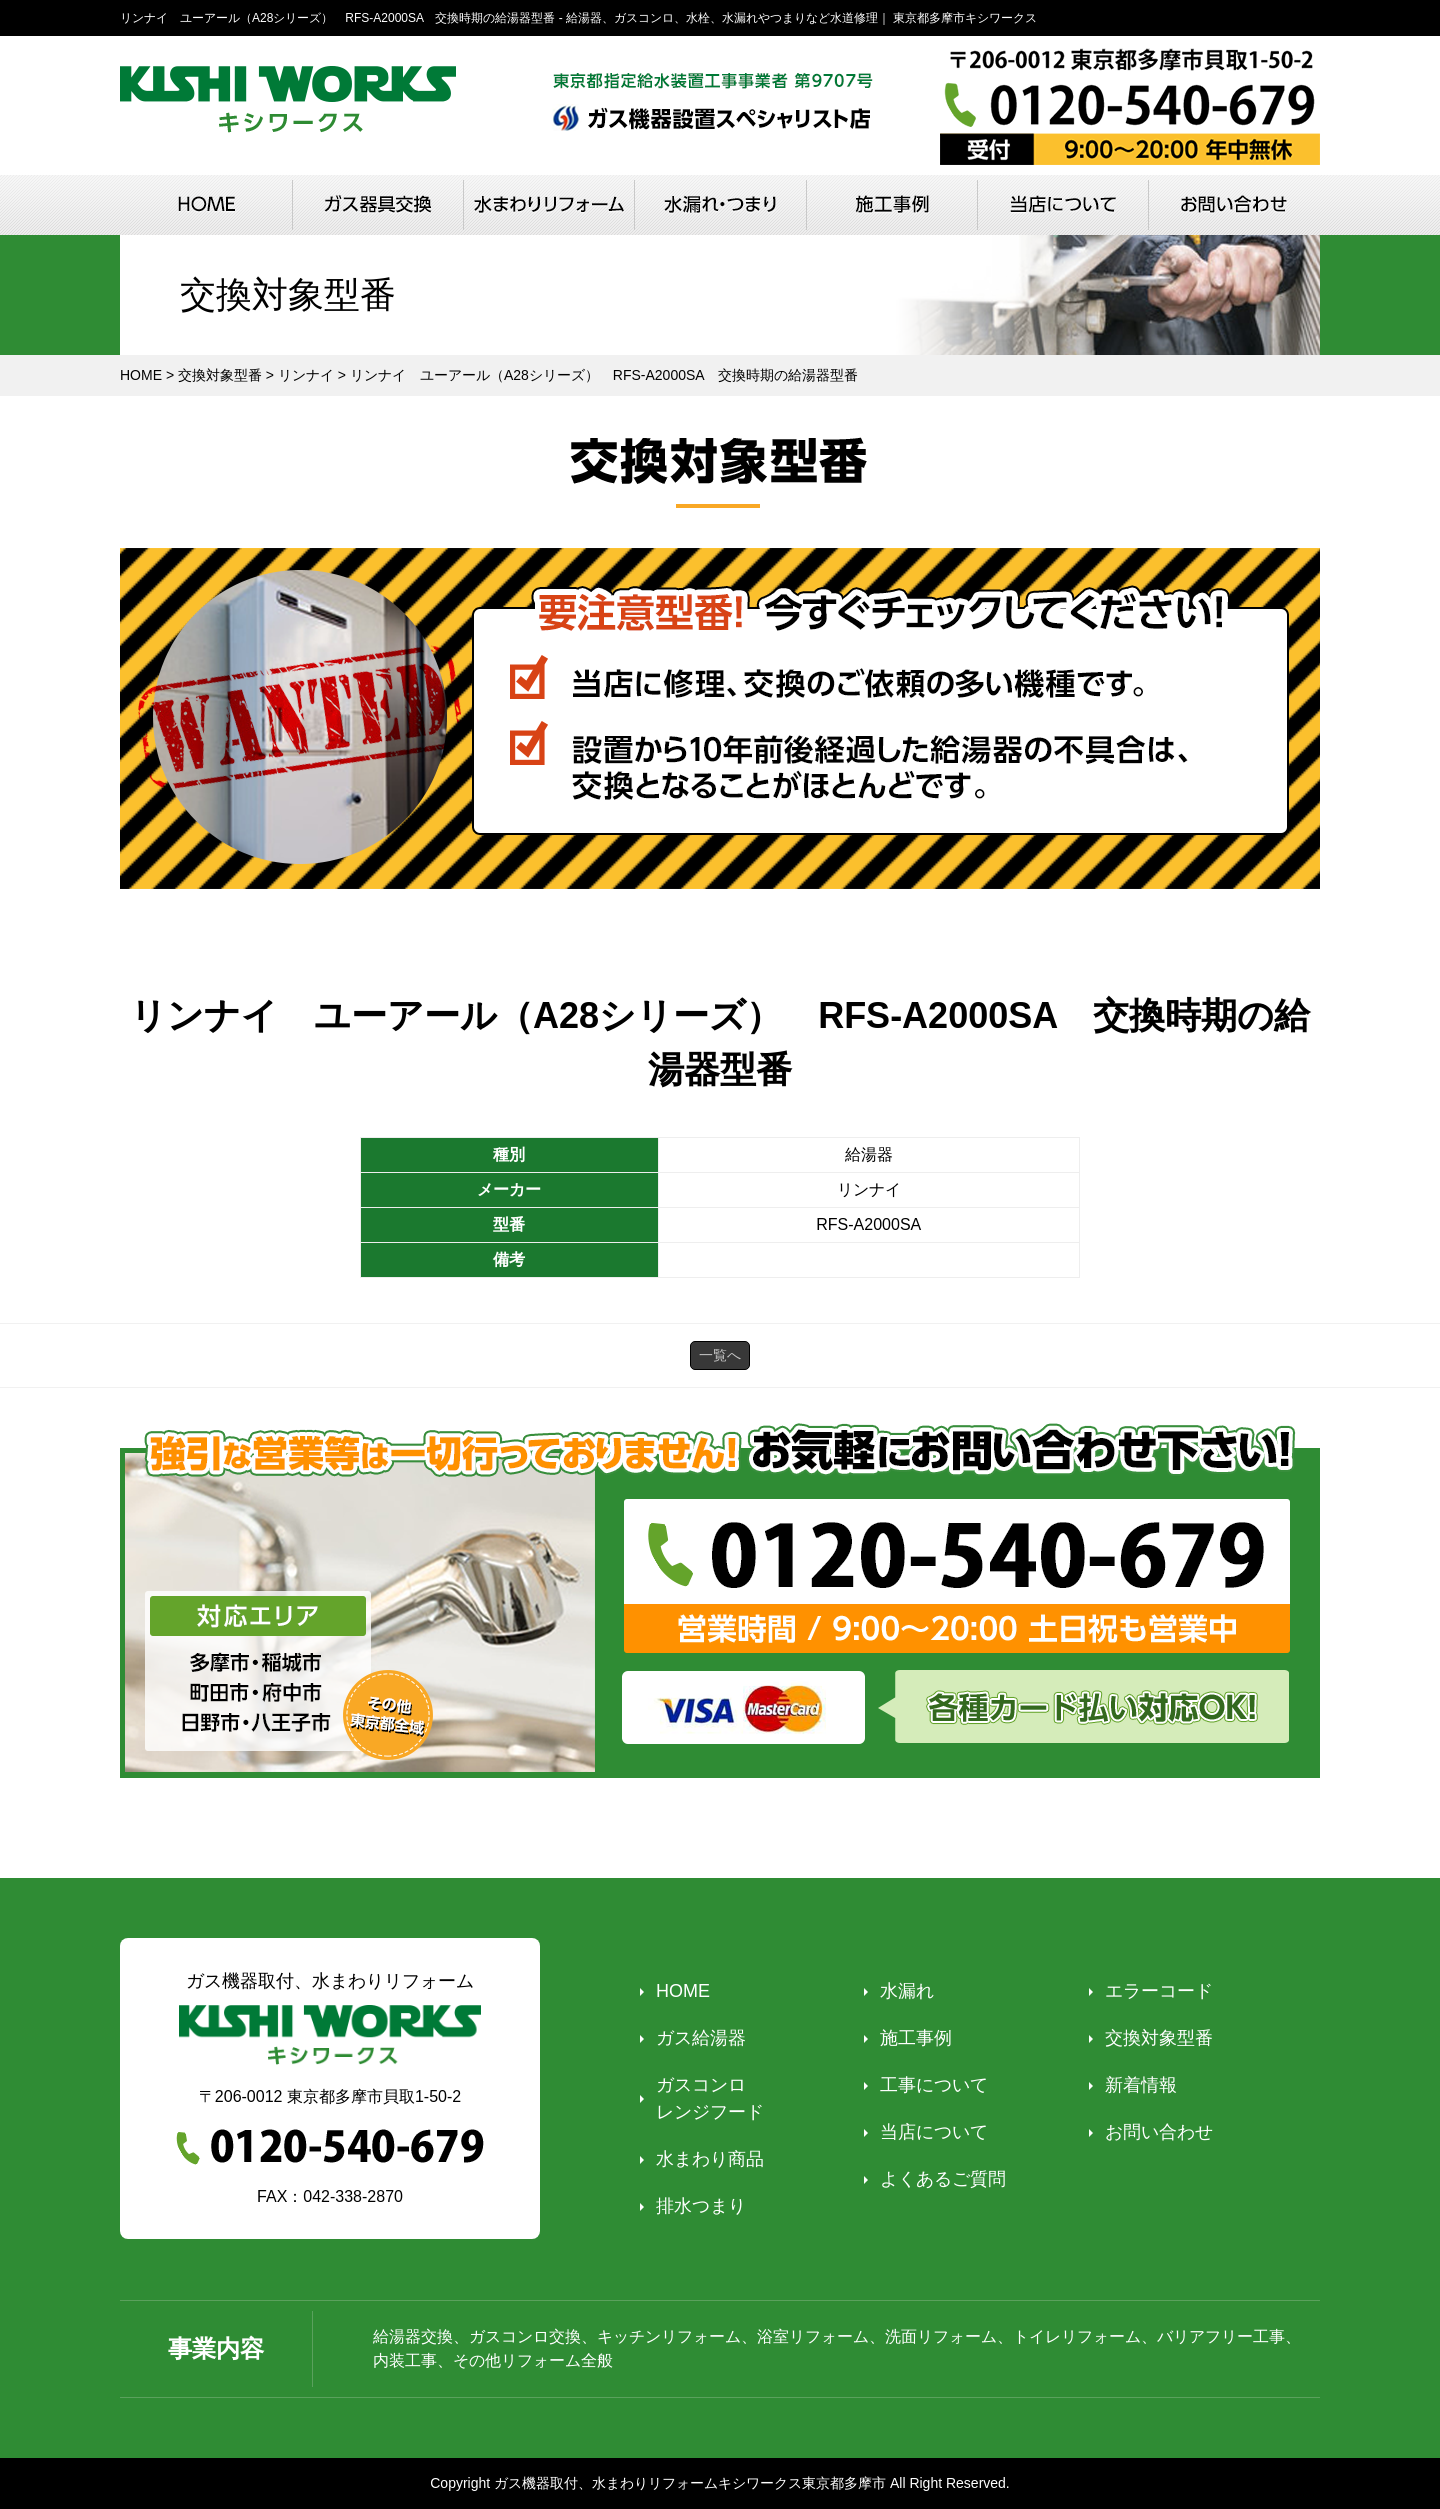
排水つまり (701, 2206)
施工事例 (916, 2038)
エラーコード (1159, 1991)
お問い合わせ (1159, 2132)
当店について (934, 2132)
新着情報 (1141, 2085)
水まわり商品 (710, 2159)
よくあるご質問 (943, 2179)
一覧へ (720, 1355)
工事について (934, 2085)
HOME (683, 1991)
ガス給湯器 (701, 2038)
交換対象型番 (1159, 2038)
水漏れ (907, 1991)
